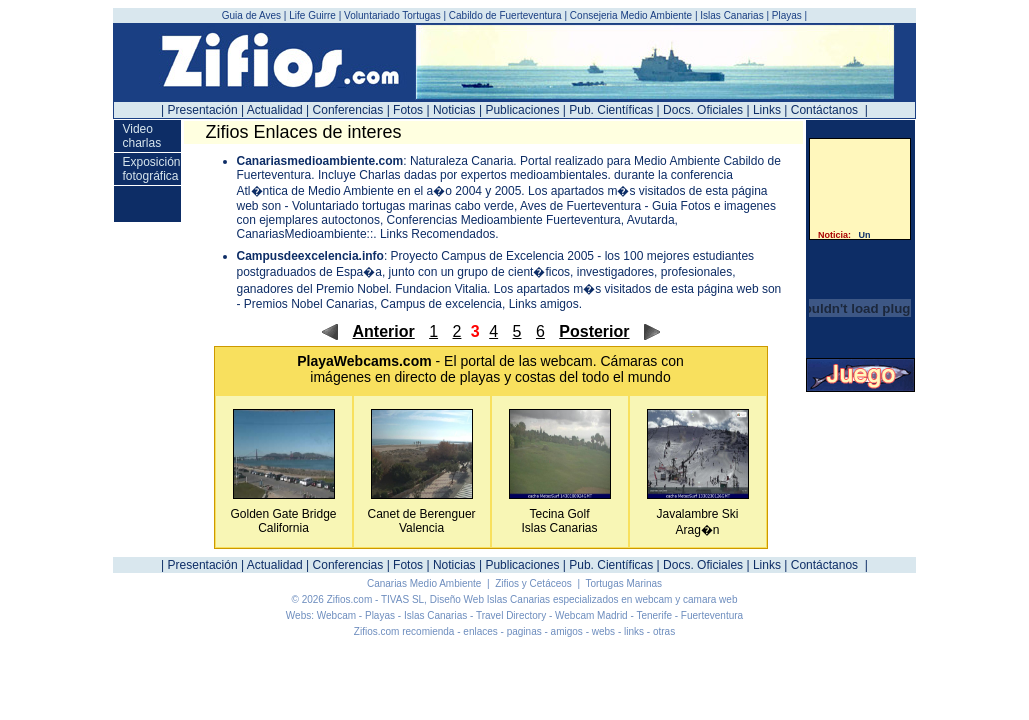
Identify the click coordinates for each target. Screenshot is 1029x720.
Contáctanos (824, 110)
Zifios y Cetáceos (534, 583)
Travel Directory (511, 615)
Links (767, 110)
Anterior (383, 331)
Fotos (408, 110)
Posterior (594, 331)
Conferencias (348, 110)
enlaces (480, 631)
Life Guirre (313, 15)
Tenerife (654, 615)
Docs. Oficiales (703, 110)
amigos (567, 631)
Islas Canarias (731, 15)
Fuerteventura (712, 615)
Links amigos (544, 304)
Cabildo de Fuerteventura (505, 15)
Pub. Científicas (611, 110)
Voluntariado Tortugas (392, 15)
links (634, 631)
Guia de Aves (253, 15)
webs (603, 631)
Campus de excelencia (441, 304)
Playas (787, 15)
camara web (710, 599)
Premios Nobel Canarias (309, 304)
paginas (524, 631)
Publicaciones (522, 110)
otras (664, 631)
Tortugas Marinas (623, 583)
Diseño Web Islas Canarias (490, 599)
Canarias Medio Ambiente (425, 583)
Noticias (454, 110)
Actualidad (275, 110)
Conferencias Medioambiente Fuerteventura (504, 220)
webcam (567, 361)
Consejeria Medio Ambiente (631, 15)
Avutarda (651, 220)
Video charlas (141, 136)
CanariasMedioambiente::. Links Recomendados (366, 234)
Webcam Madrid (591, 615)
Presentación (203, 110)
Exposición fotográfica (151, 169)
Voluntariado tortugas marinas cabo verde (403, 206)
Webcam (336, 615)
